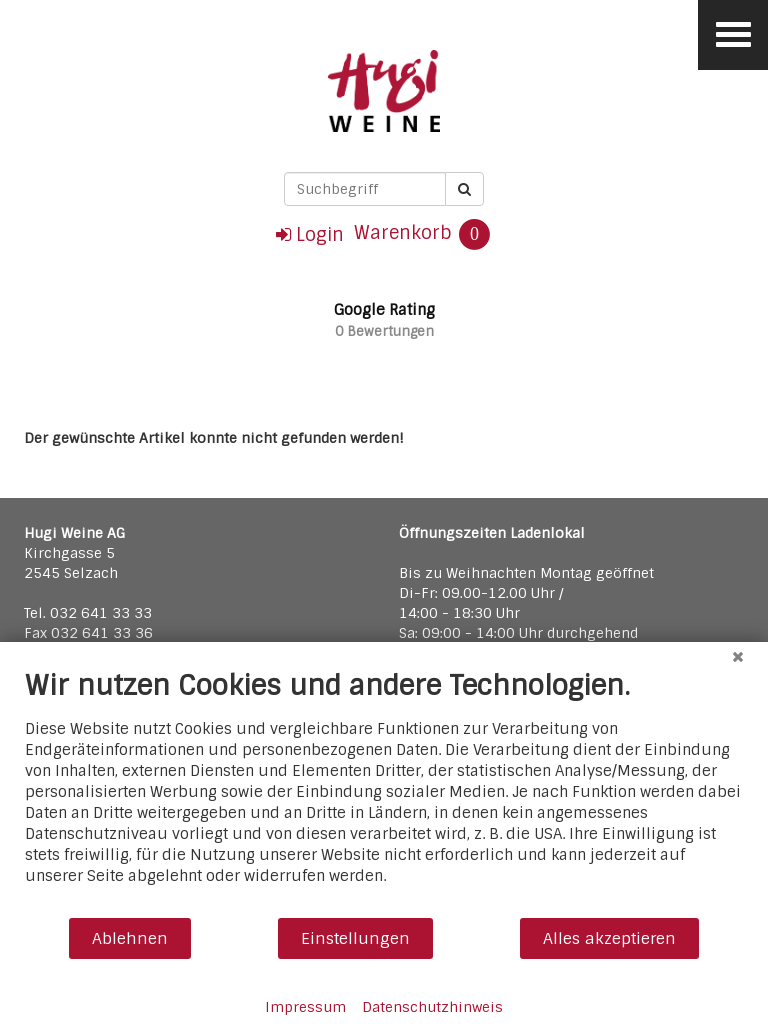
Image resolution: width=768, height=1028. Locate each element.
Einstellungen (355, 938)
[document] (384, 792)
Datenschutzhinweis (432, 1007)
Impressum (305, 1007)
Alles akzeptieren (609, 938)
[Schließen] (738, 657)
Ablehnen (130, 938)
